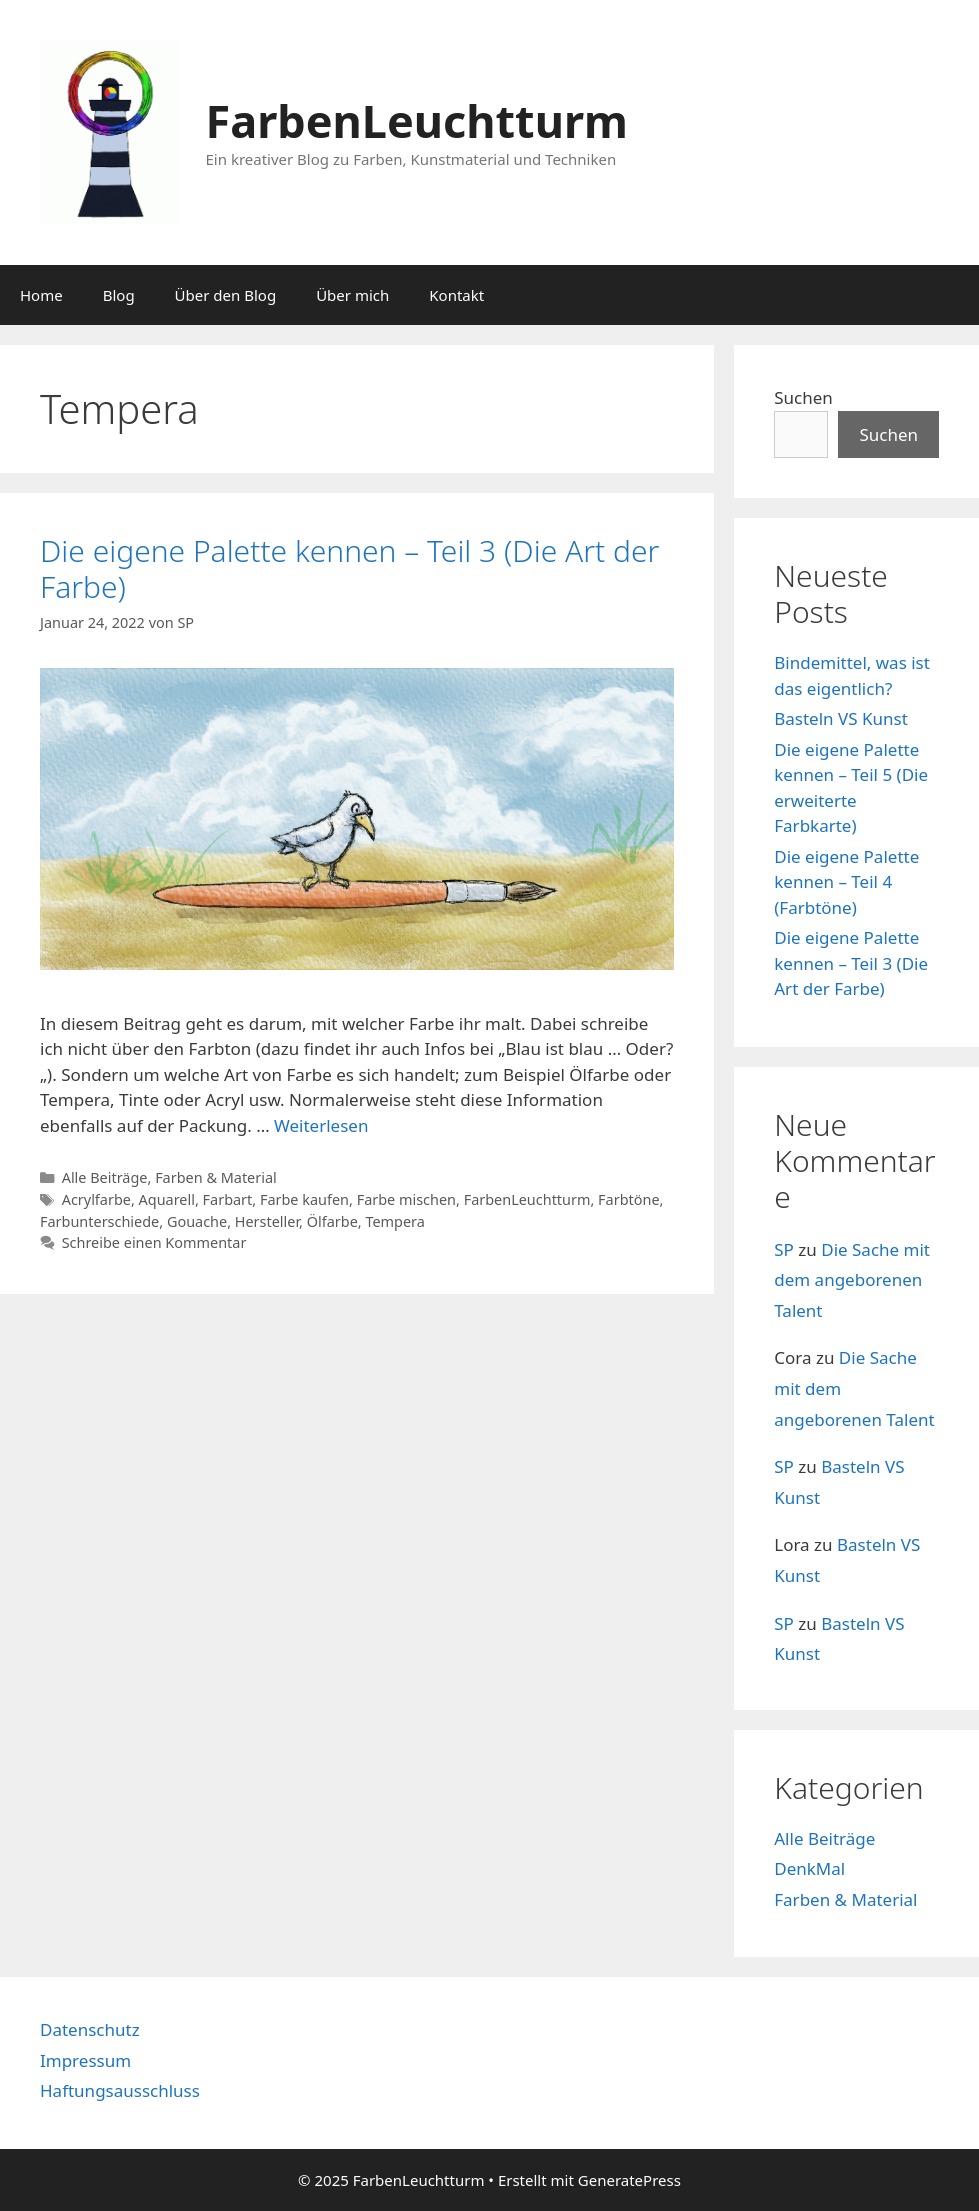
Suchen (803, 397)
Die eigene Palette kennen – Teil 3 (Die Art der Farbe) (349, 568)
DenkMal (809, 1868)
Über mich (352, 295)
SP (784, 1249)
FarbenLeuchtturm (417, 120)
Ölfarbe (332, 1221)
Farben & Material (216, 1177)
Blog (119, 295)
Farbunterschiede (99, 1221)
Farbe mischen (406, 1199)
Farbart (228, 1199)
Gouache (197, 1221)
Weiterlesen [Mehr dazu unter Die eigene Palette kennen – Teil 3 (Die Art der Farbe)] (321, 1125)
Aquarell (167, 1199)
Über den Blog (226, 295)
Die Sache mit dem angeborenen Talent (852, 1280)
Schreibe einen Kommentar (154, 1242)
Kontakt (456, 295)
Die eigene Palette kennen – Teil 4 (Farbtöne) (846, 882)
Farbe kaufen (304, 1199)
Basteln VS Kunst (841, 718)
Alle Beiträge (105, 1177)
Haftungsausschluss (120, 2090)
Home (41, 295)
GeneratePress (629, 2180)
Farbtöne (628, 1199)
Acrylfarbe (96, 1199)
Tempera (394, 1221)
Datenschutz (90, 2029)
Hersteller (267, 1221)
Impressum (85, 2060)
